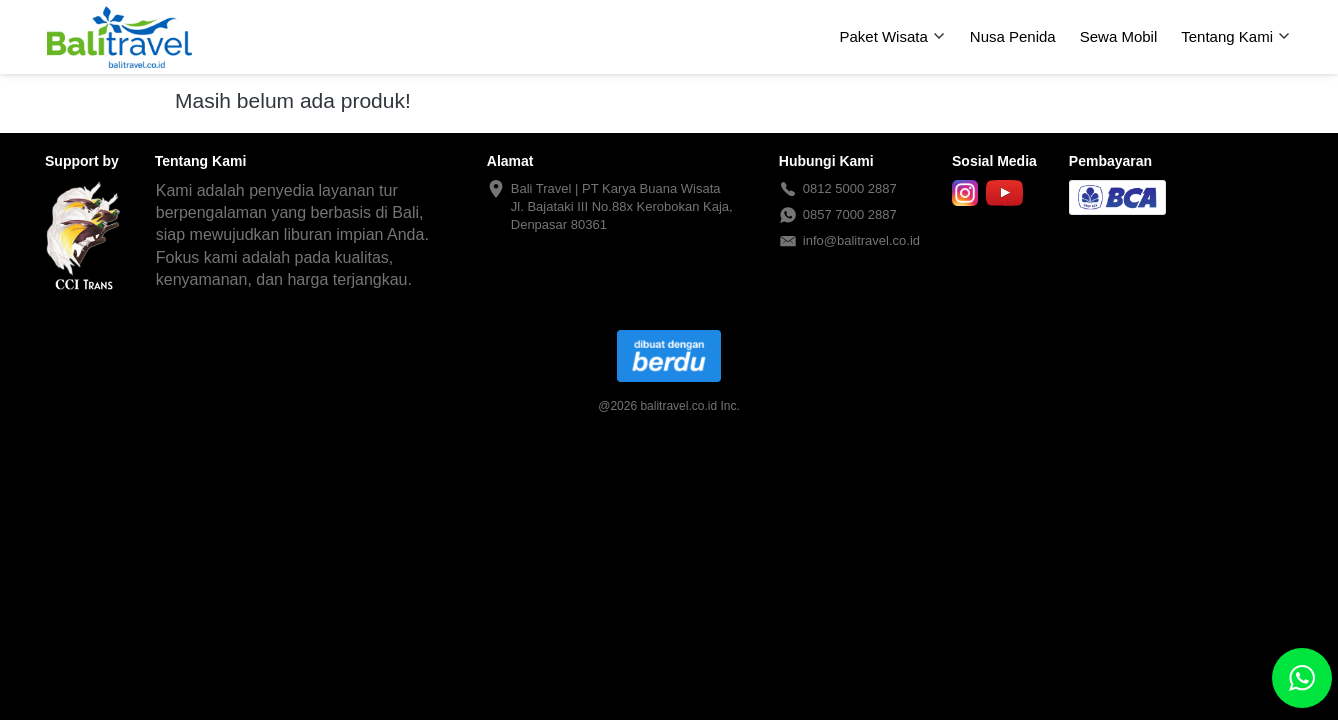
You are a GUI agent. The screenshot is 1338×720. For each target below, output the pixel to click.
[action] (1302, 678)
